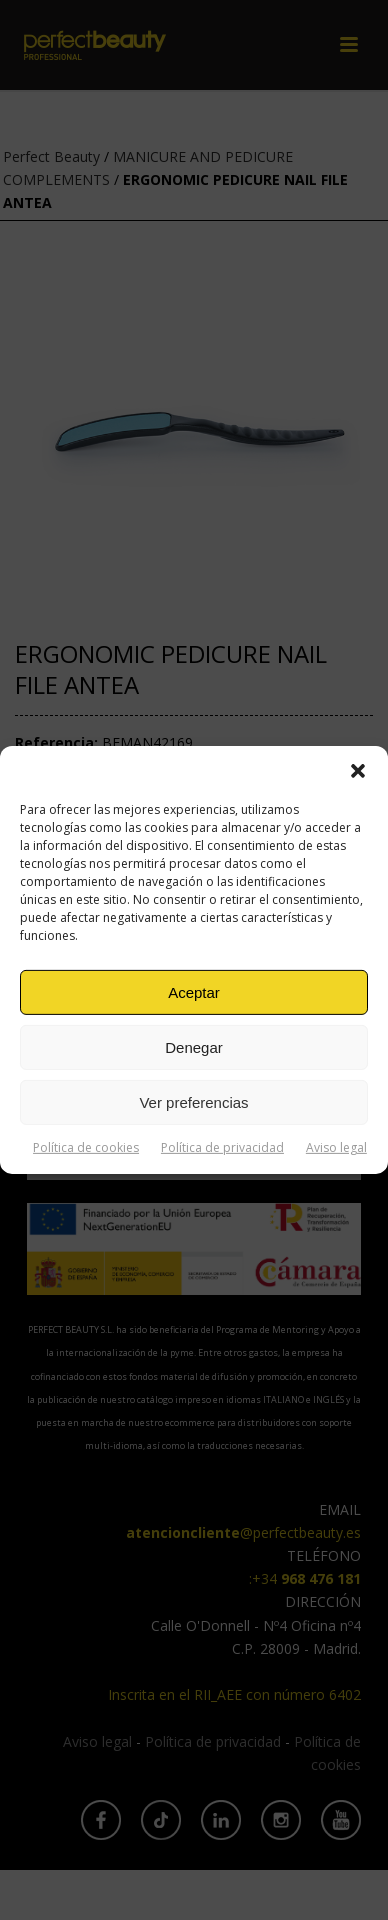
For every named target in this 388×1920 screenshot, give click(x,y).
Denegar (194, 1046)
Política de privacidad (222, 1147)
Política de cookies (86, 1147)
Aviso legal (336, 1147)
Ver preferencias (193, 1101)
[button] (358, 771)
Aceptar (194, 991)
